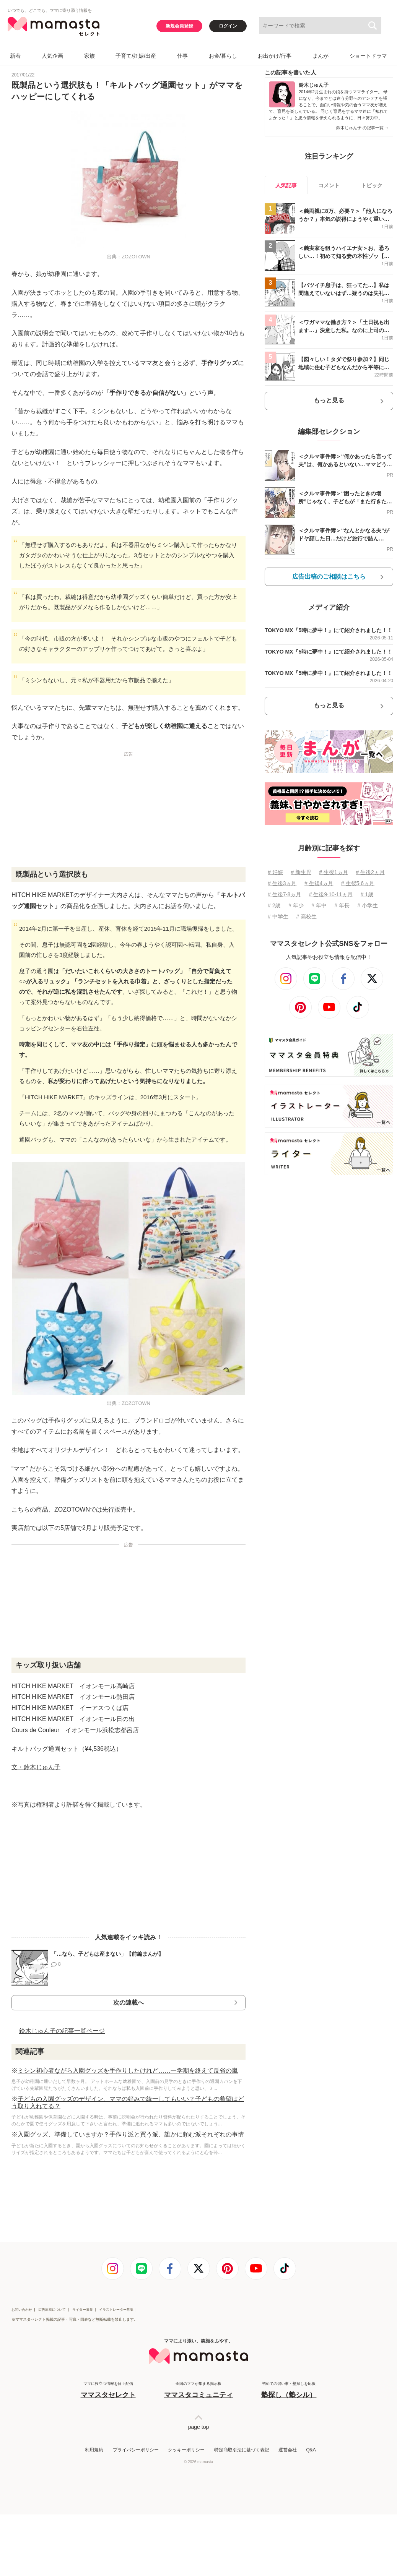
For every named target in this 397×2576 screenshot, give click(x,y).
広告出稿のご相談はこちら (329, 576)
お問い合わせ (21, 2310)
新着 (15, 56)
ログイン (228, 26)
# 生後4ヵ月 (318, 883)
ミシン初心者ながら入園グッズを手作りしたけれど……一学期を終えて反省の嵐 (128, 2070)
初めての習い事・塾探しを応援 (288, 2390)
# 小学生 (367, 905)
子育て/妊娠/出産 (136, 56)
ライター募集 (82, 2310)
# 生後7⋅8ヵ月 (284, 894)
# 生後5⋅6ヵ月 (357, 883)
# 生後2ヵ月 (370, 872)
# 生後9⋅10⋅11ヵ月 (331, 894)
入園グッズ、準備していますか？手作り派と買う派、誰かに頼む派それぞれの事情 (131, 2134)
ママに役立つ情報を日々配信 (108, 2390)
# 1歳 (367, 894)
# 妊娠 (275, 872)
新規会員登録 (179, 26)
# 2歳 (274, 905)
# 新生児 (301, 872)
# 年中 (319, 905)
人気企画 (52, 56)
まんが (320, 56)
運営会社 (287, 2450)
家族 (89, 56)
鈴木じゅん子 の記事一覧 (362, 127)
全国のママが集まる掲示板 (198, 2390)
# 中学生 (278, 916)
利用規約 (94, 2450)
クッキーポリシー (186, 2450)
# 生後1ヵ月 (333, 872)
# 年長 (342, 905)
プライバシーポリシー (136, 2450)
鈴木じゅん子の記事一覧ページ (62, 2031)
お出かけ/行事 (274, 56)
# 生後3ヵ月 (282, 883)
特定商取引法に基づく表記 (241, 2450)
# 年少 (296, 905)
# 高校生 (306, 916)
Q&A (311, 2450)
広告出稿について (52, 2310)
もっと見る (329, 400)
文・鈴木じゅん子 (35, 1767)
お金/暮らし (223, 56)
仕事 (182, 56)
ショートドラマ (368, 56)
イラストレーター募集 (116, 2310)
